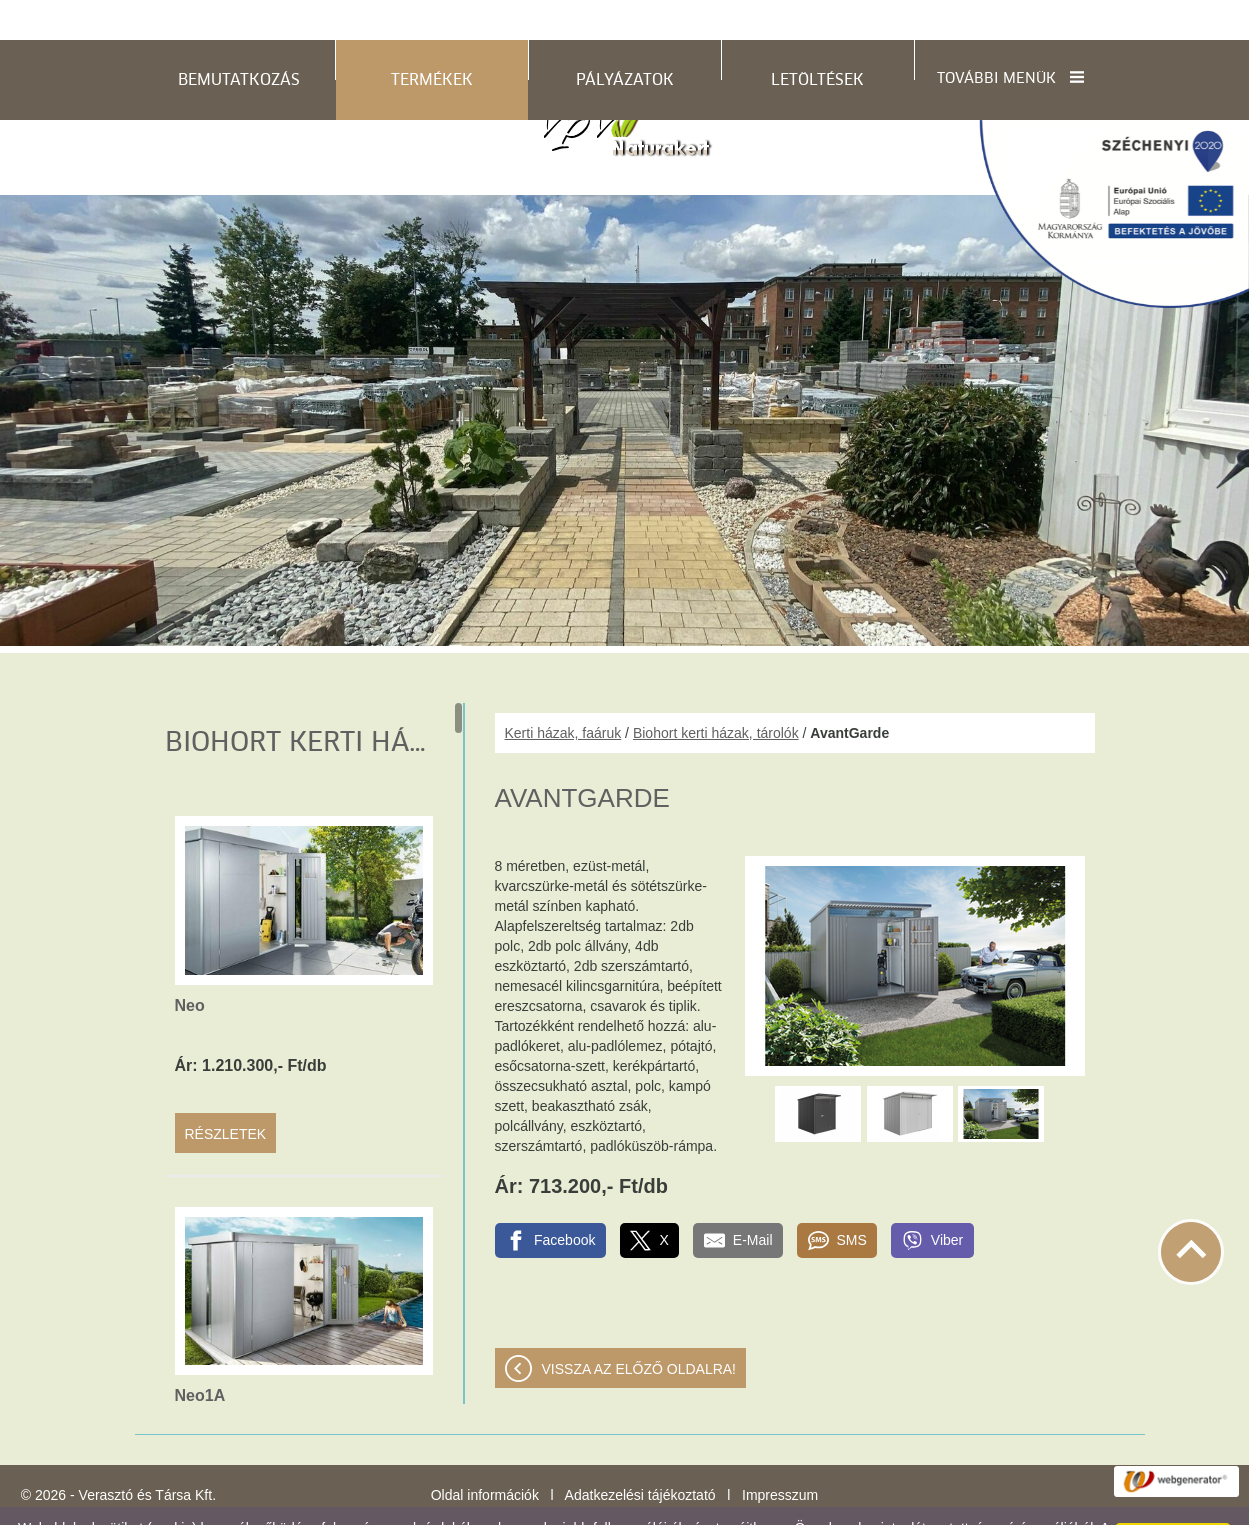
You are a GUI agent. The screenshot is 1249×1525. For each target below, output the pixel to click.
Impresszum (780, 1455)
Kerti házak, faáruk (563, 693)
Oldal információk (485, 1455)
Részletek (226, 1094)
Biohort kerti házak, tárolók (716, 693)
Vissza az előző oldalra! (639, 1329)
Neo (190, 965)
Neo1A (200, 1355)
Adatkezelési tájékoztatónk (575, 1504)
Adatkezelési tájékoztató (640, 1455)
